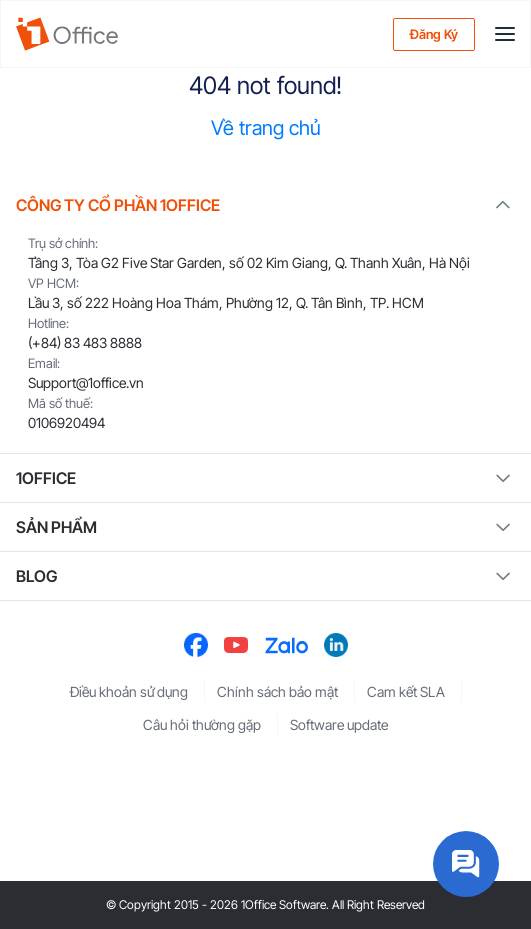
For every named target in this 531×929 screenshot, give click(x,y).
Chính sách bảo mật (277, 691)
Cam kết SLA (406, 691)
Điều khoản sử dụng (129, 691)
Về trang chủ (266, 128)
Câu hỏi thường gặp (202, 724)
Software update (339, 724)
